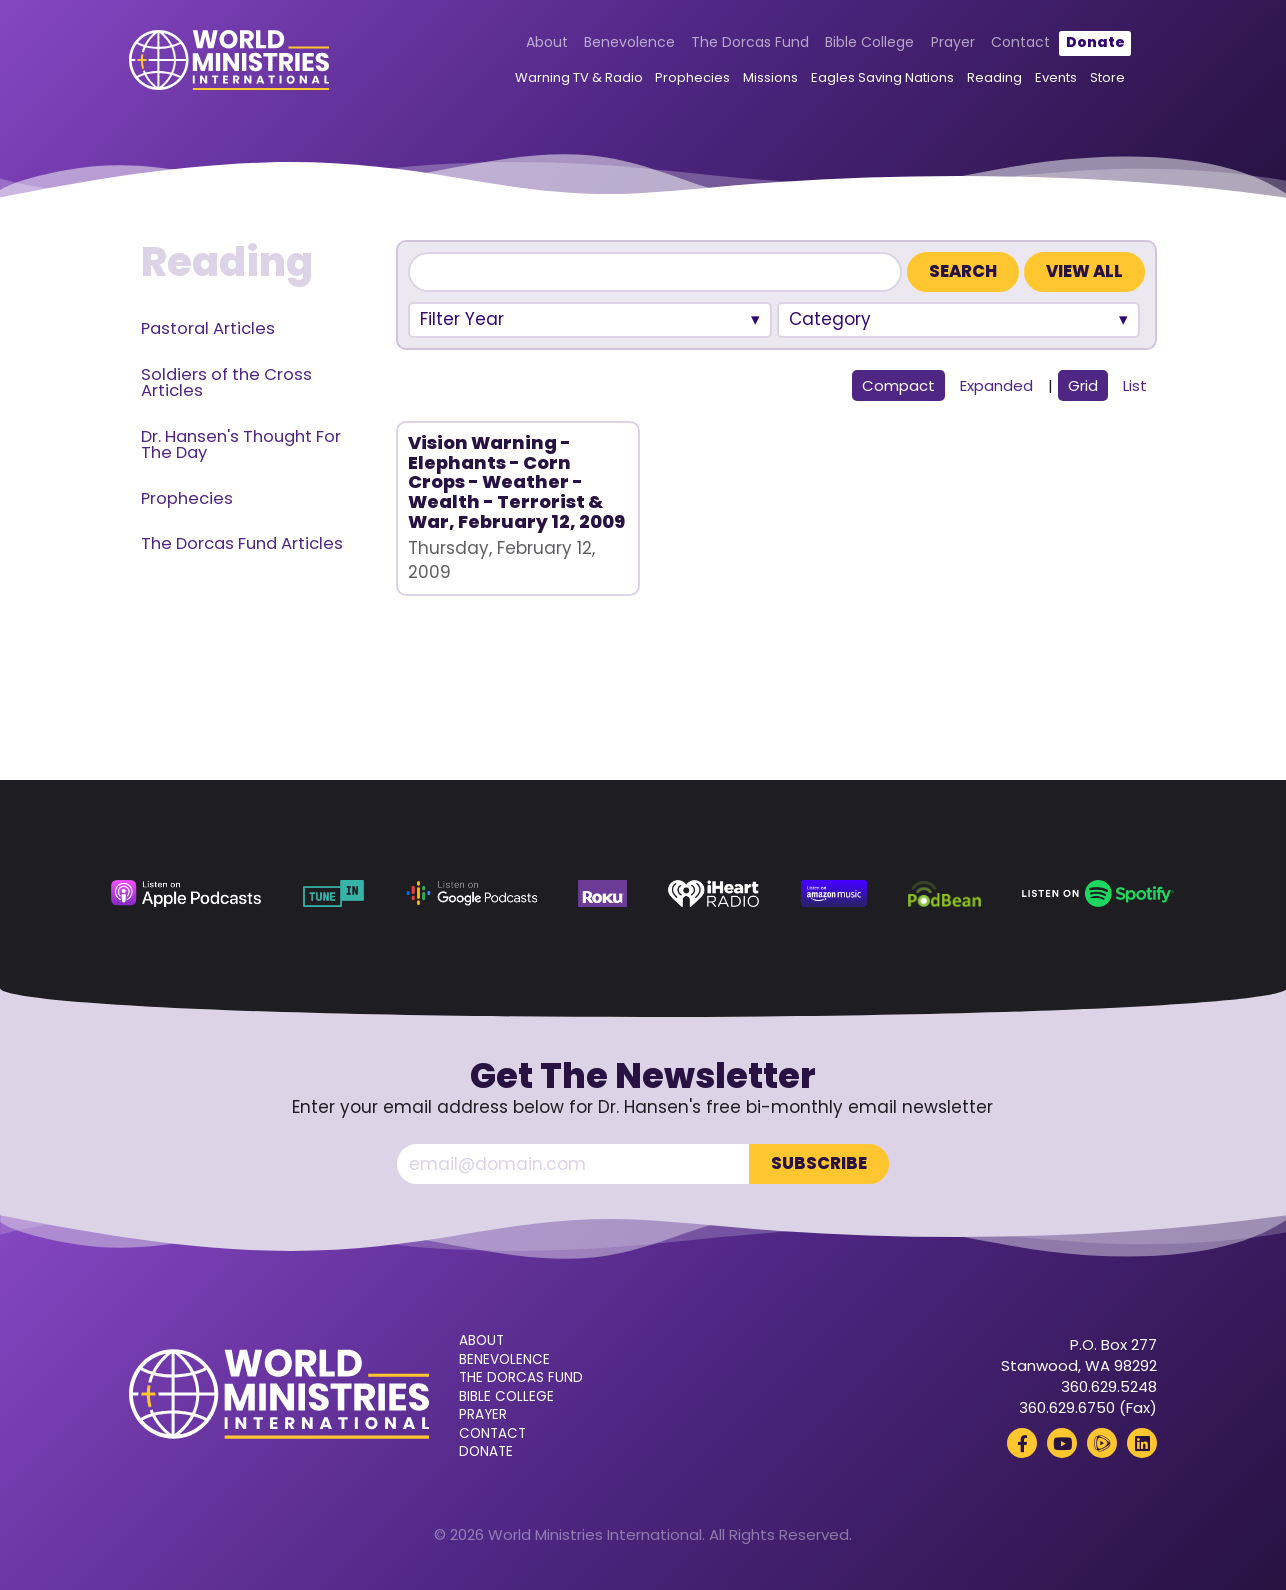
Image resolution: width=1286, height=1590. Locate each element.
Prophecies (692, 77)
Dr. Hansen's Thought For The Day (241, 445)
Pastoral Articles (208, 328)
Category (830, 319)
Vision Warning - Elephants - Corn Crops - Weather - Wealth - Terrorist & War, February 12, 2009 (516, 482)
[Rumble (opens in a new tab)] (1102, 1443)
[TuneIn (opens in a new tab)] (334, 893)
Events (1056, 77)
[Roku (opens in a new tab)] (602, 893)
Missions (770, 77)
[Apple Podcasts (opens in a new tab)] (186, 893)
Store (1107, 77)
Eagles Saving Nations (882, 77)
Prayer (953, 42)
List (1135, 385)
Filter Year (462, 319)
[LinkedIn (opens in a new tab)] (1142, 1443)
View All (1084, 271)
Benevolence (629, 42)
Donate (1095, 42)
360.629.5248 (1109, 1386)
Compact (898, 385)
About (547, 42)
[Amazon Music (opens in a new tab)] (834, 893)
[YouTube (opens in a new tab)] (1062, 1443)
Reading (994, 77)
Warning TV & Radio (579, 77)
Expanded (996, 385)
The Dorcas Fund (750, 42)
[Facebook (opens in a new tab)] (1022, 1443)
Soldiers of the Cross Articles (226, 383)
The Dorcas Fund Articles (242, 543)
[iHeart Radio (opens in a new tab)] (713, 893)
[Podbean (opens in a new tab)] (944, 893)
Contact (1020, 42)
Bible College (869, 42)
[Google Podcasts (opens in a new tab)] (471, 893)
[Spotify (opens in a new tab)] (1098, 893)
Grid (1083, 385)
